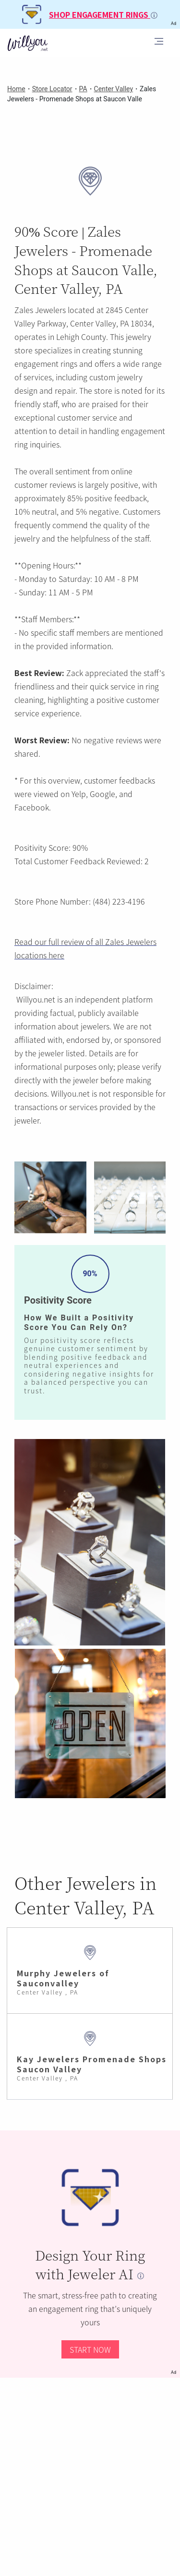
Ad (173, 2372)
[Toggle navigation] (158, 42)
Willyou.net (35, 999)
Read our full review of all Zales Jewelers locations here (85, 948)
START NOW (90, 2349)
